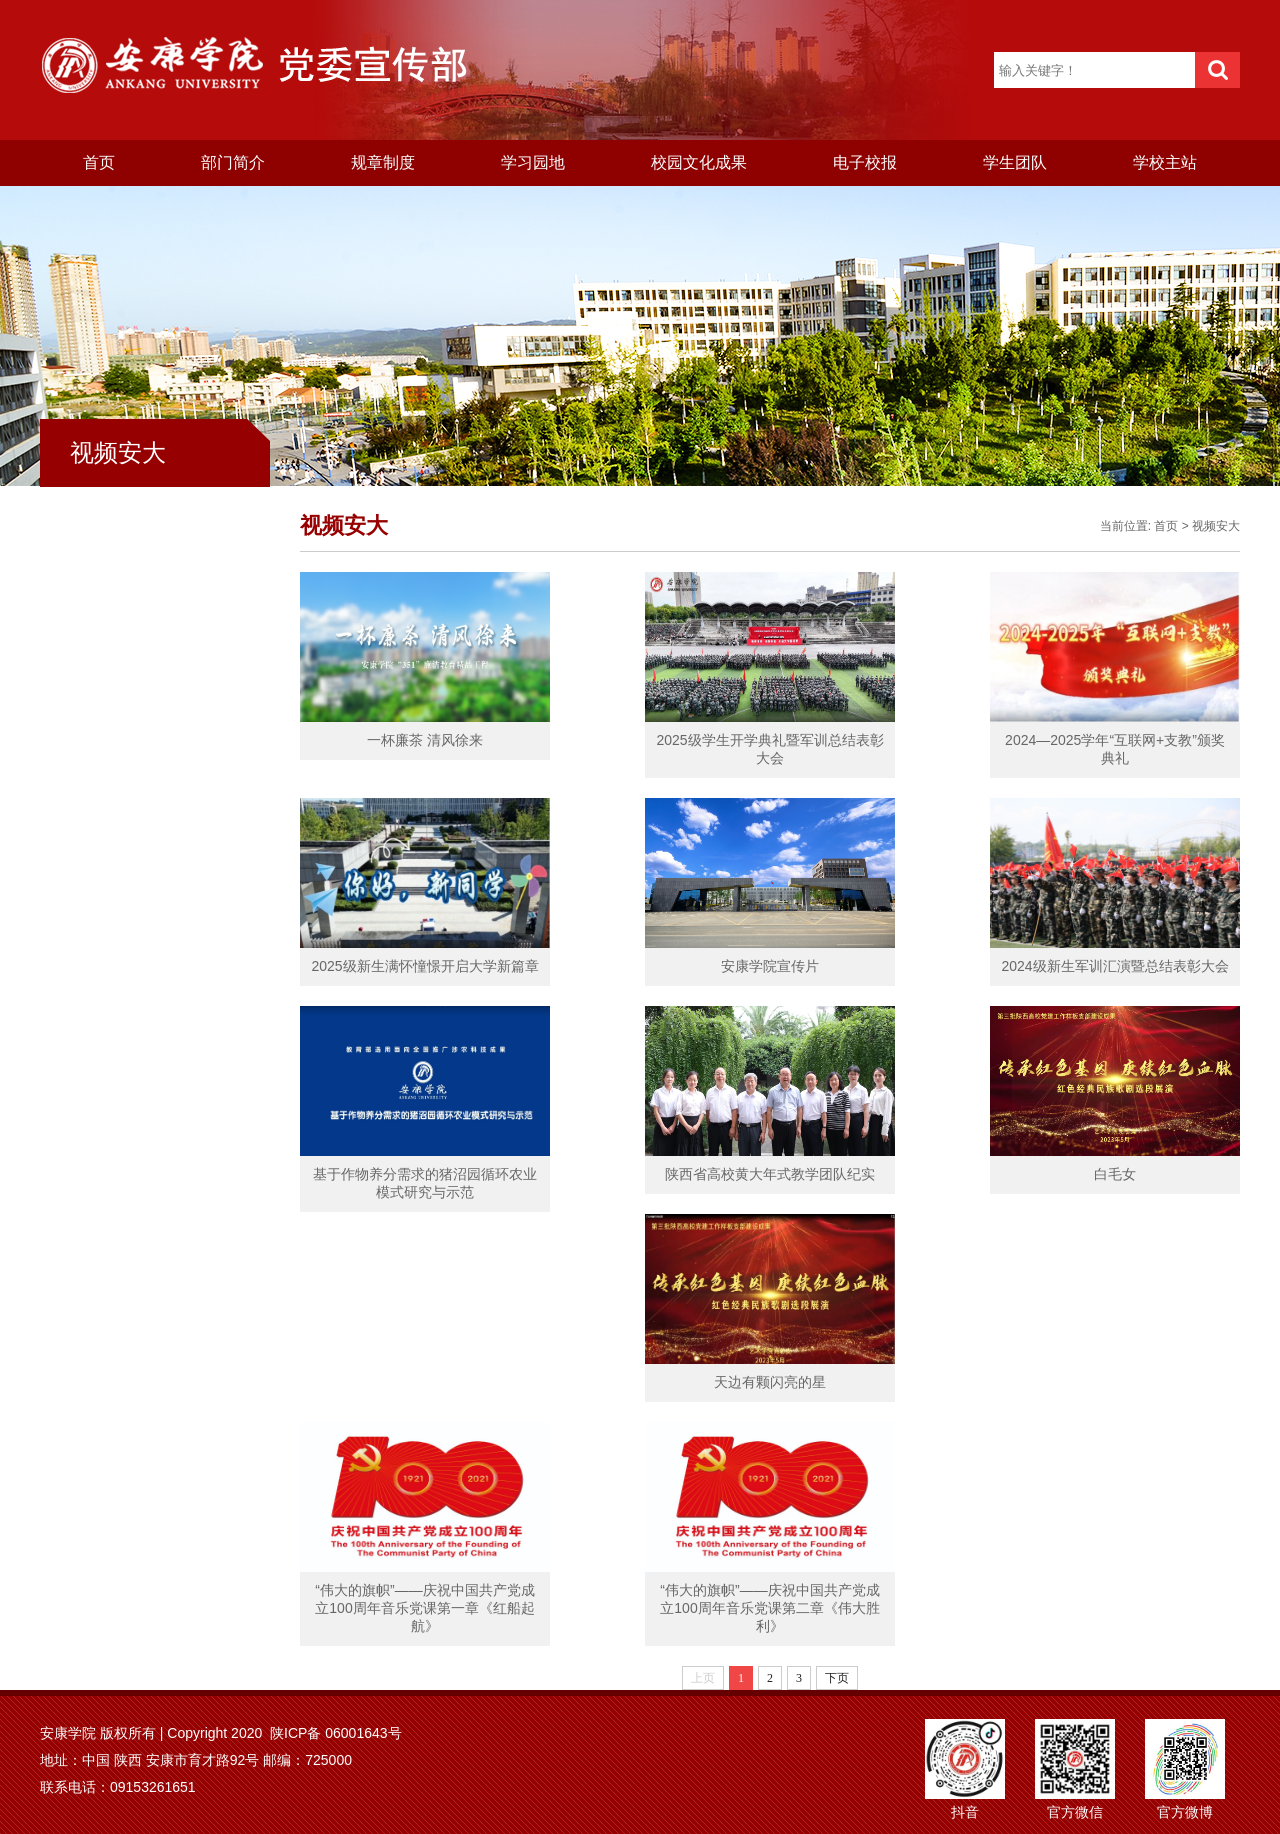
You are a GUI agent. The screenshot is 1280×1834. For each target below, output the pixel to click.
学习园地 (533, 162)
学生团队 (1015, 162)
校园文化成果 (699, 162)
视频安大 (1216, 526)
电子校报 (865, 162)
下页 (837, 1678)
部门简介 (233, 162)
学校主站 (1165, 162)
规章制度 (383, 162)
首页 (99, 162)
